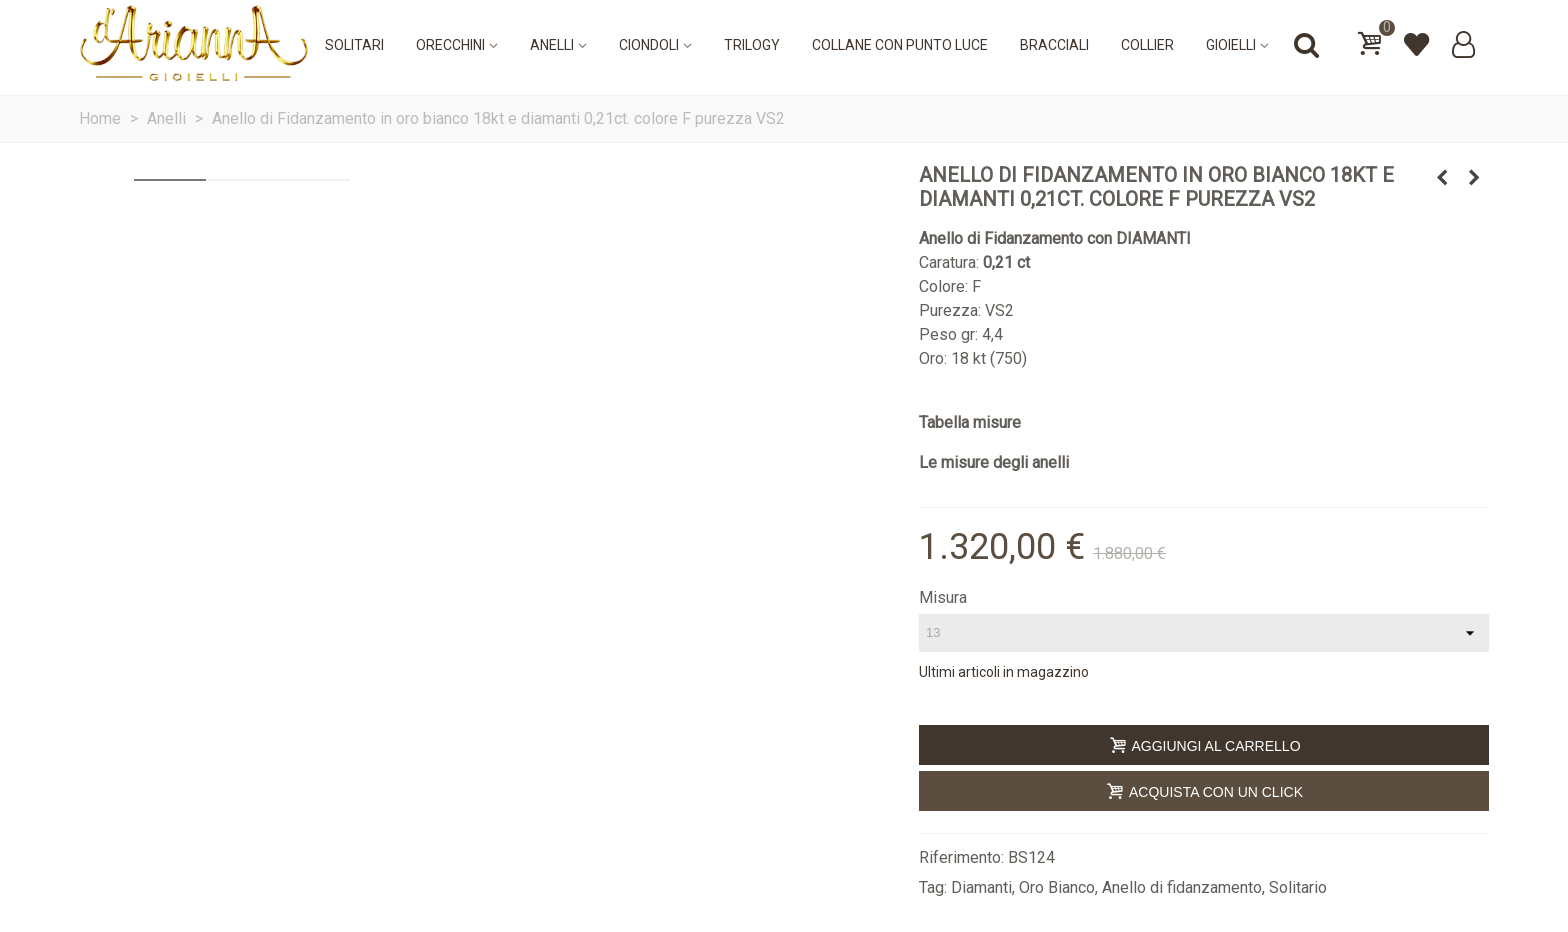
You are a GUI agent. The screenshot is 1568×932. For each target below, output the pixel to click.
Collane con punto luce (900, 45)
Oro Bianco (1057, 887)
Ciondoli (649, 45)
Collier (1147, 45)
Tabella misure (970, 422)
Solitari (354, 45)
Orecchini (450, 45)
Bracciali (1054, 45)
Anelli (552, 45)
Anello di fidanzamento (1182, 887)
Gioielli (1231, 45)
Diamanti (981, 887)
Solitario (1298, 887)
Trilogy (752, 45)
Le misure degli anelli (994, 462)
